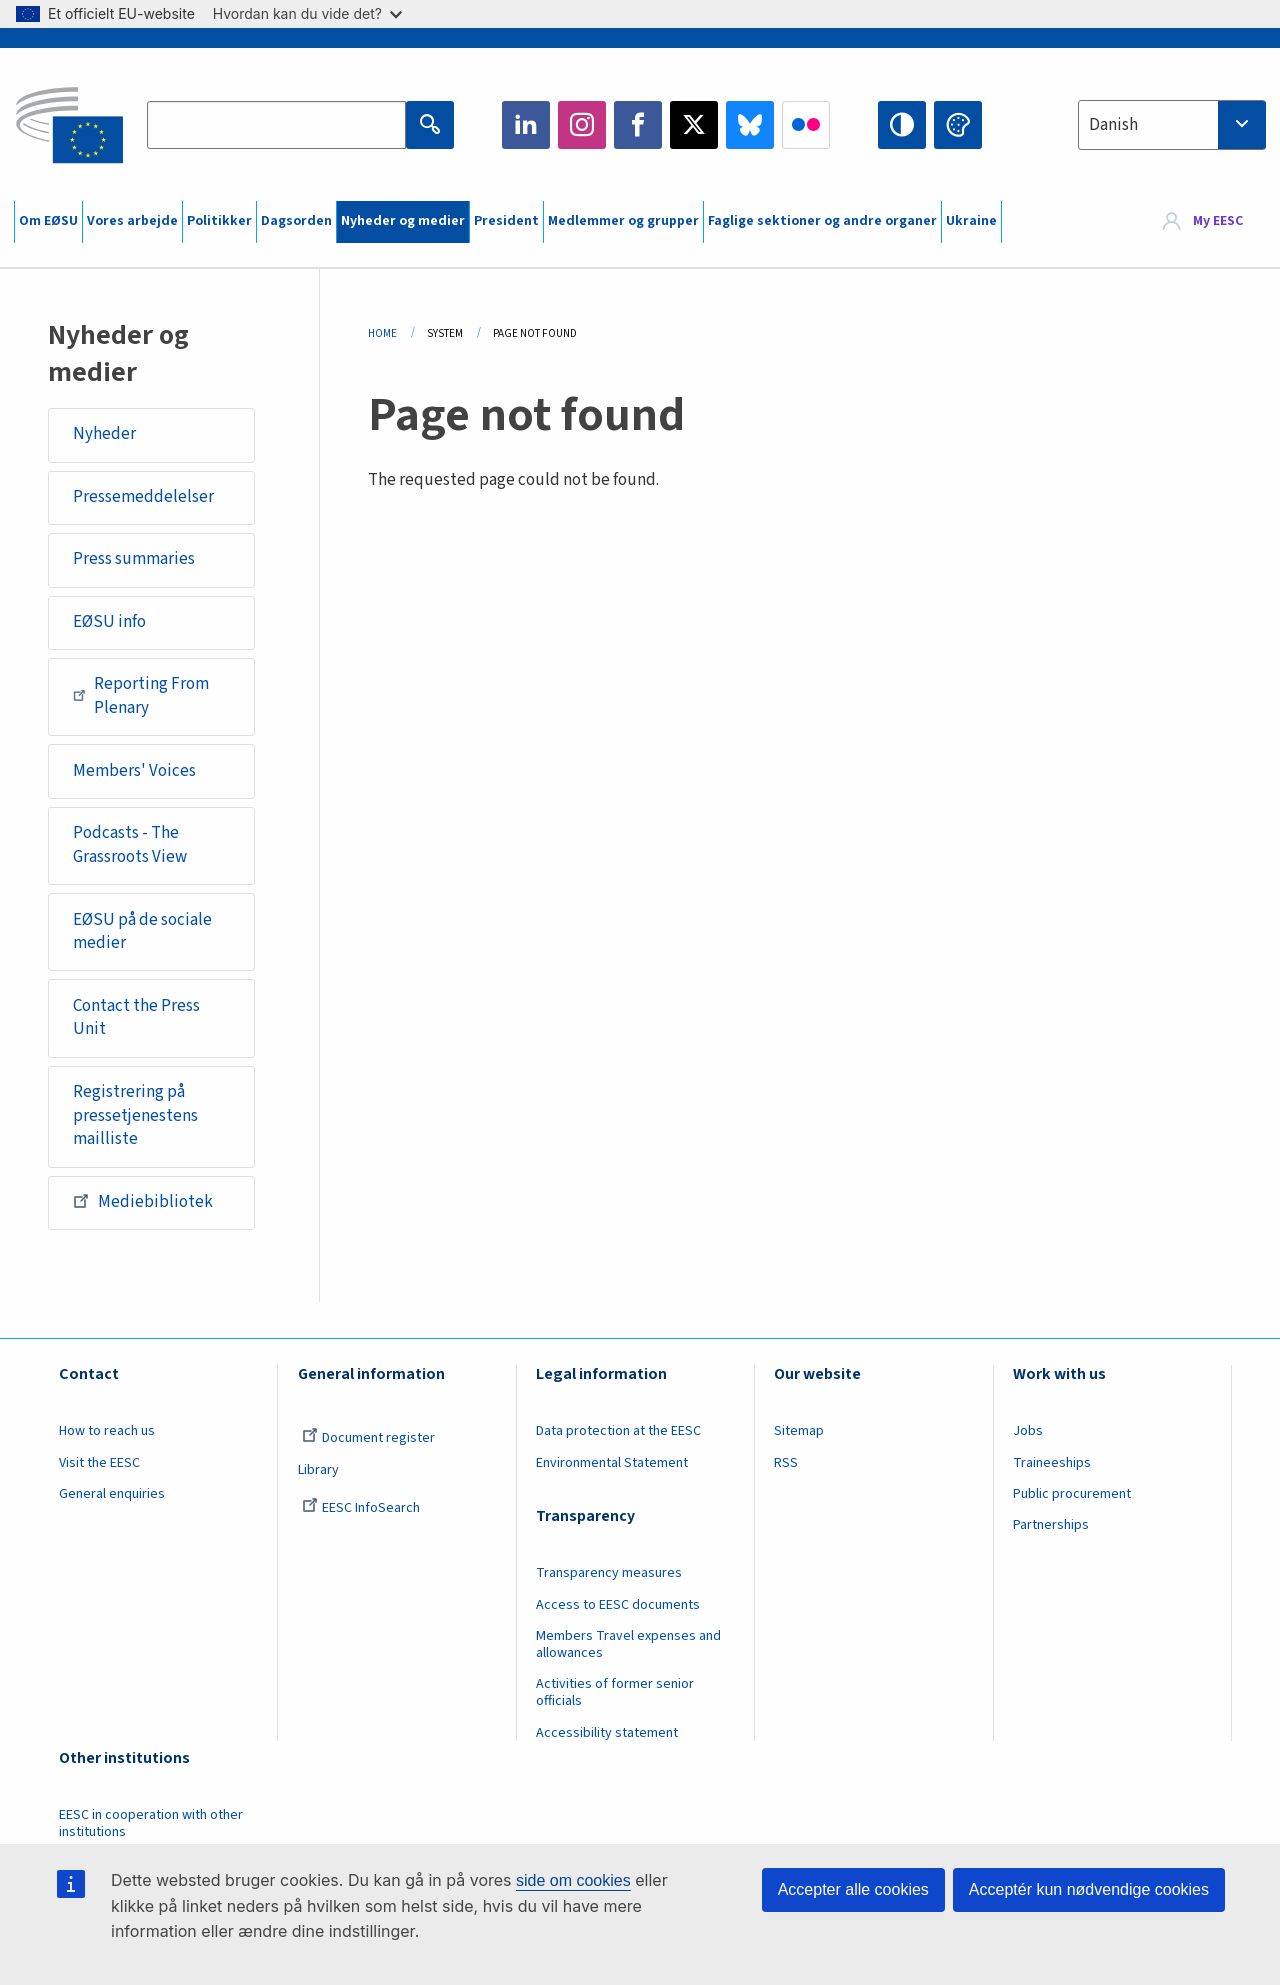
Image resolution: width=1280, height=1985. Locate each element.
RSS (786, 1463)
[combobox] (1172, 125)
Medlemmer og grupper (623, 221)
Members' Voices (134, 771)
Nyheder (104, 434)
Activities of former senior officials (615, 1692)
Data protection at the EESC (618, 1431)
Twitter (694, 125)
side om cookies (573, 1880)
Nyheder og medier (403, 221)
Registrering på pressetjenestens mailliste (135, 1115)
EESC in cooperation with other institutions (151, 1823)
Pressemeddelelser (143, 497)
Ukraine (971, 221)
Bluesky (750, 125)
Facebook (638, 125)
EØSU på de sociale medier (142, 932)
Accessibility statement (607, 1733)
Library (318, 1470)
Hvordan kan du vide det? (307, 13)
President (506, 221)
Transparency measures (609, 1573)
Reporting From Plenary (141, 696)
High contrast (902, 125)
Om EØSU (48, 221)
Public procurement (1072, 1494)
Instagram (582, 125)
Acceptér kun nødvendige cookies (1089, 1889)
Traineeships (1052, 1463)
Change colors (958, 125)
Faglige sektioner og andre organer (822, 221)
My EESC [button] (1218, 222)
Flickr (806, 125)
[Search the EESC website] (276, 125)
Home (382, 333)
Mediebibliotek (143, 1201)
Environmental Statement (612, 1463)
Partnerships (1051, 1525)
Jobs (1028, 1431)
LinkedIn (526, 125)
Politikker (219, 221)
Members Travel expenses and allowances (628, 1644)
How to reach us (107, 1431)
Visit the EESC (99, 1463)
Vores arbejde (132, 221)
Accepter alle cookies (853, 1889)
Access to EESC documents (618, 1605)
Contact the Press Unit (136, 1018)
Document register (368, 1438)
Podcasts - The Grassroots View (130, 845)
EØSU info (109, 622)
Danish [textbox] (1113, 125)
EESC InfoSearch (361, 1508)
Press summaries (134, 559)
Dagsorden (296, 221)
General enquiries (112, 1494)
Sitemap (799, 1431)
